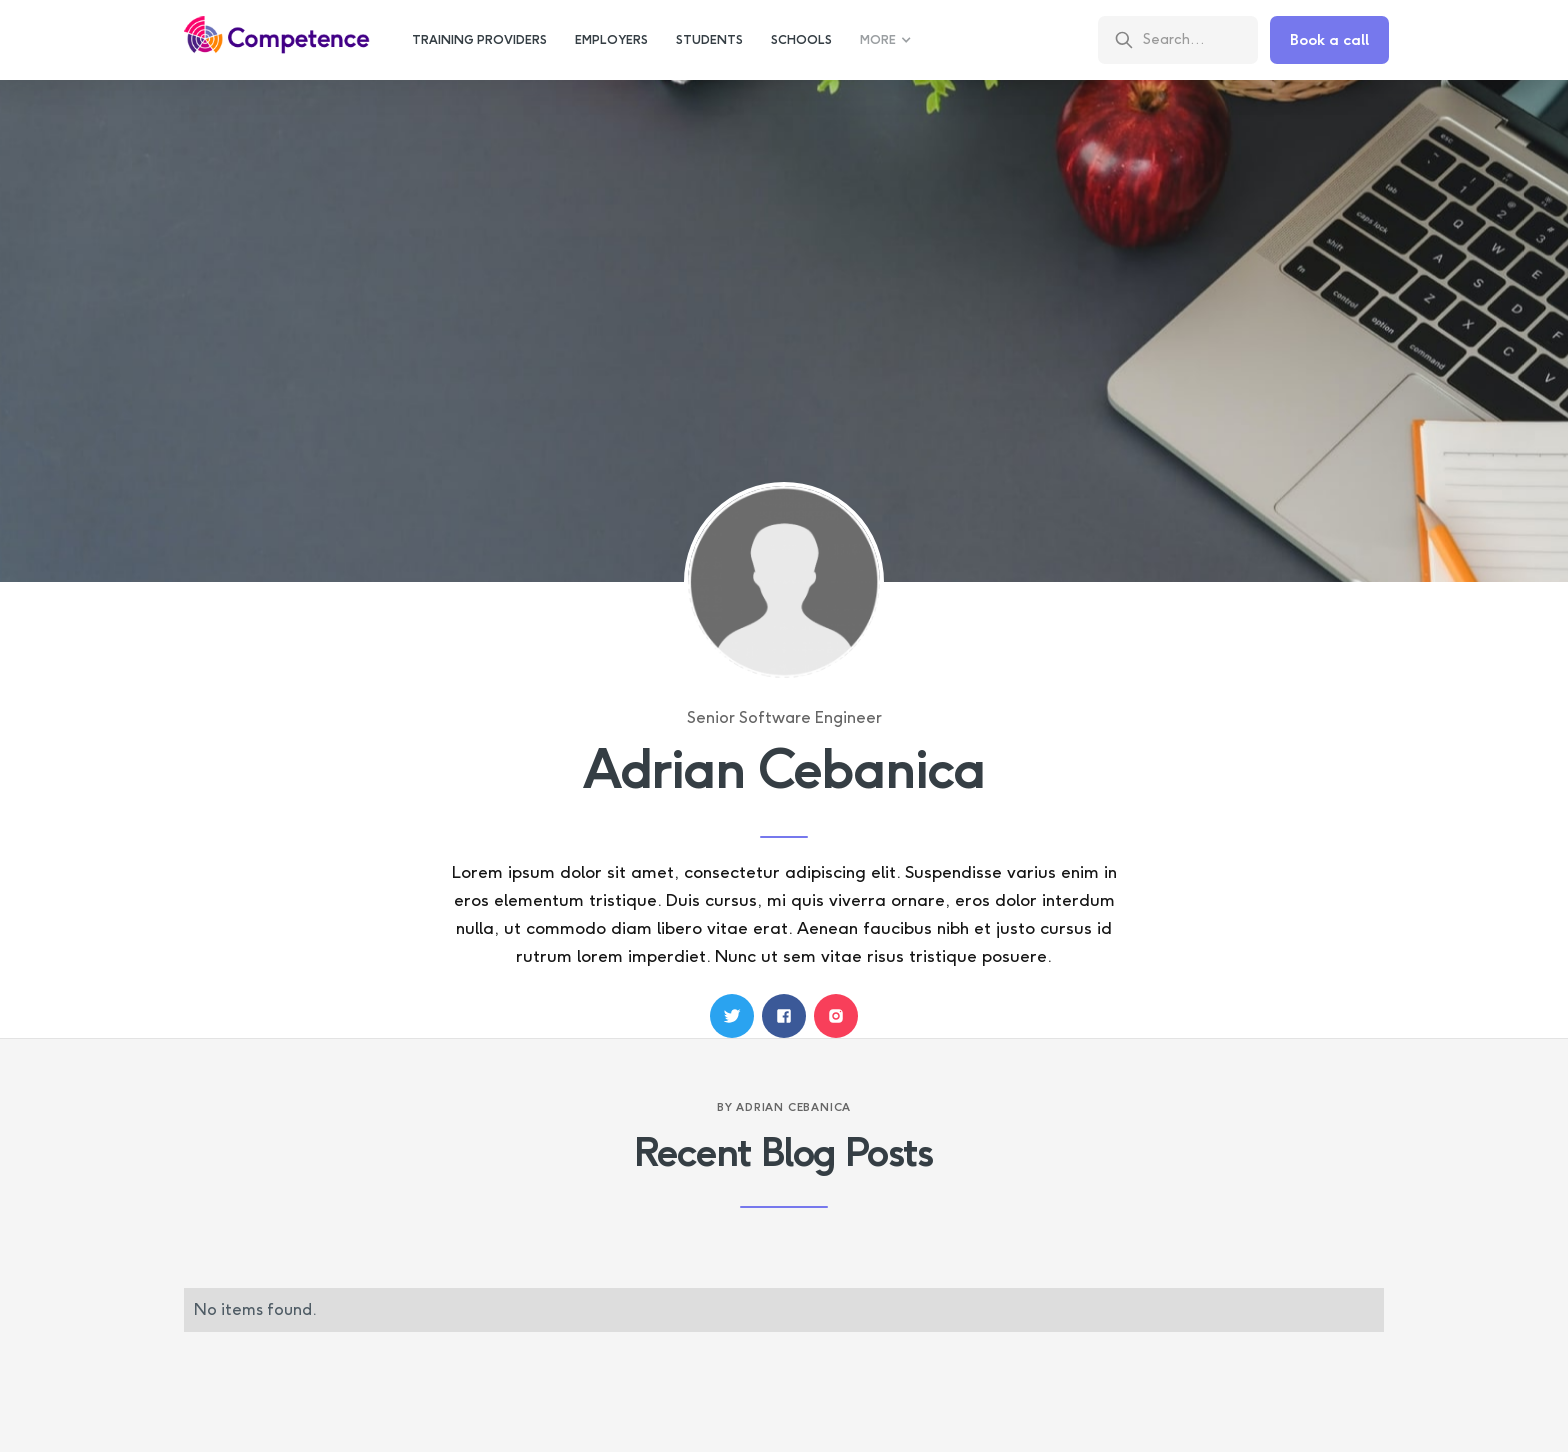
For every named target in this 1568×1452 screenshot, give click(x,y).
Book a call (1329, 40)
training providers (479, 40)
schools (801, 40)
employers (611, 40)
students (709, 40)
